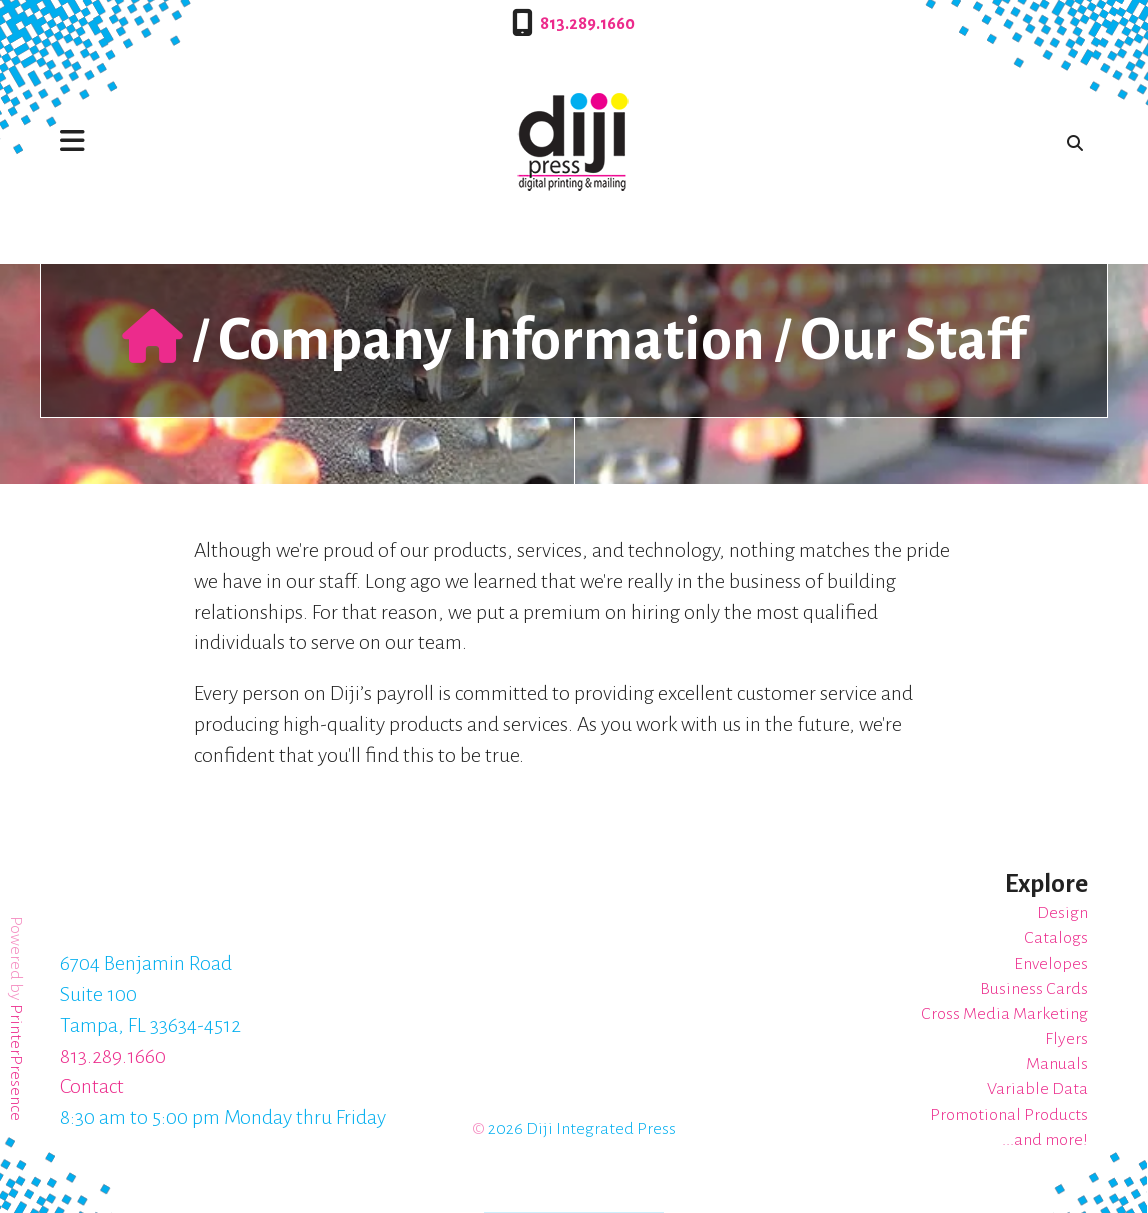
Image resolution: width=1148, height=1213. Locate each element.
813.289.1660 (587, 24)
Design (1062, 913)
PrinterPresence (16, 1062)
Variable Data (1037, 1089)
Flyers (1066, 1039)
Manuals (1057, 1064)
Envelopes (1051, 964)
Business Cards (1034, 989)
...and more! (1045, 1140)
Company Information (491, 340)
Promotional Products (1009, 1115)
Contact (92, 1086)
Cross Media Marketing (1004, 1014)
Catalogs (1056, 938)
